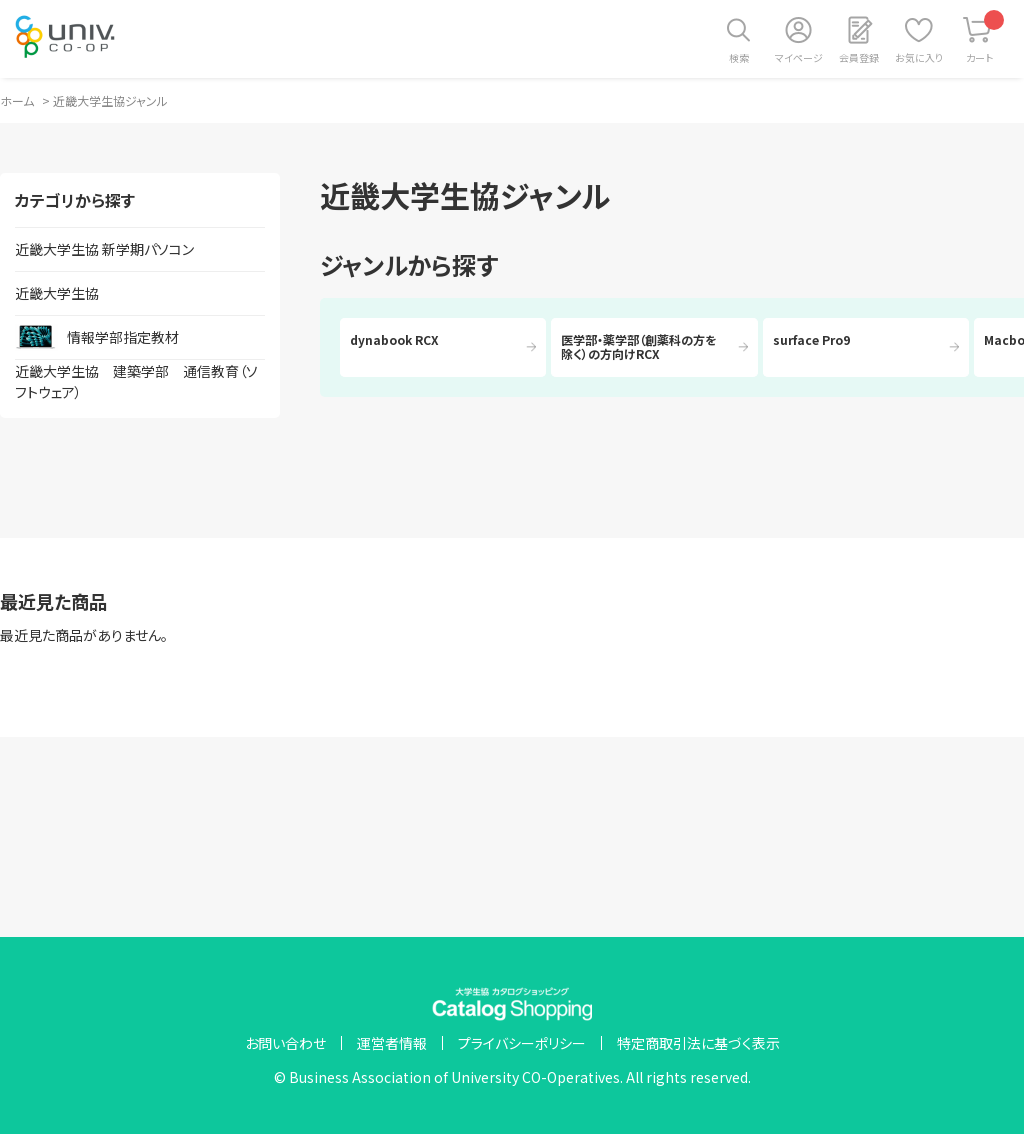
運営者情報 (392, 1043)
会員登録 (859, 57)
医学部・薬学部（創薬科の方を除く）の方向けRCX (639, 346)
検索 (739, 57)
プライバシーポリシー (522, 1043)
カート (985, 37)
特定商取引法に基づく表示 (698, 1043)
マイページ (799, 57)
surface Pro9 (811, 339)
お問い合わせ (285, 1043)
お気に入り (919, 57)
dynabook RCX (394, 339)
